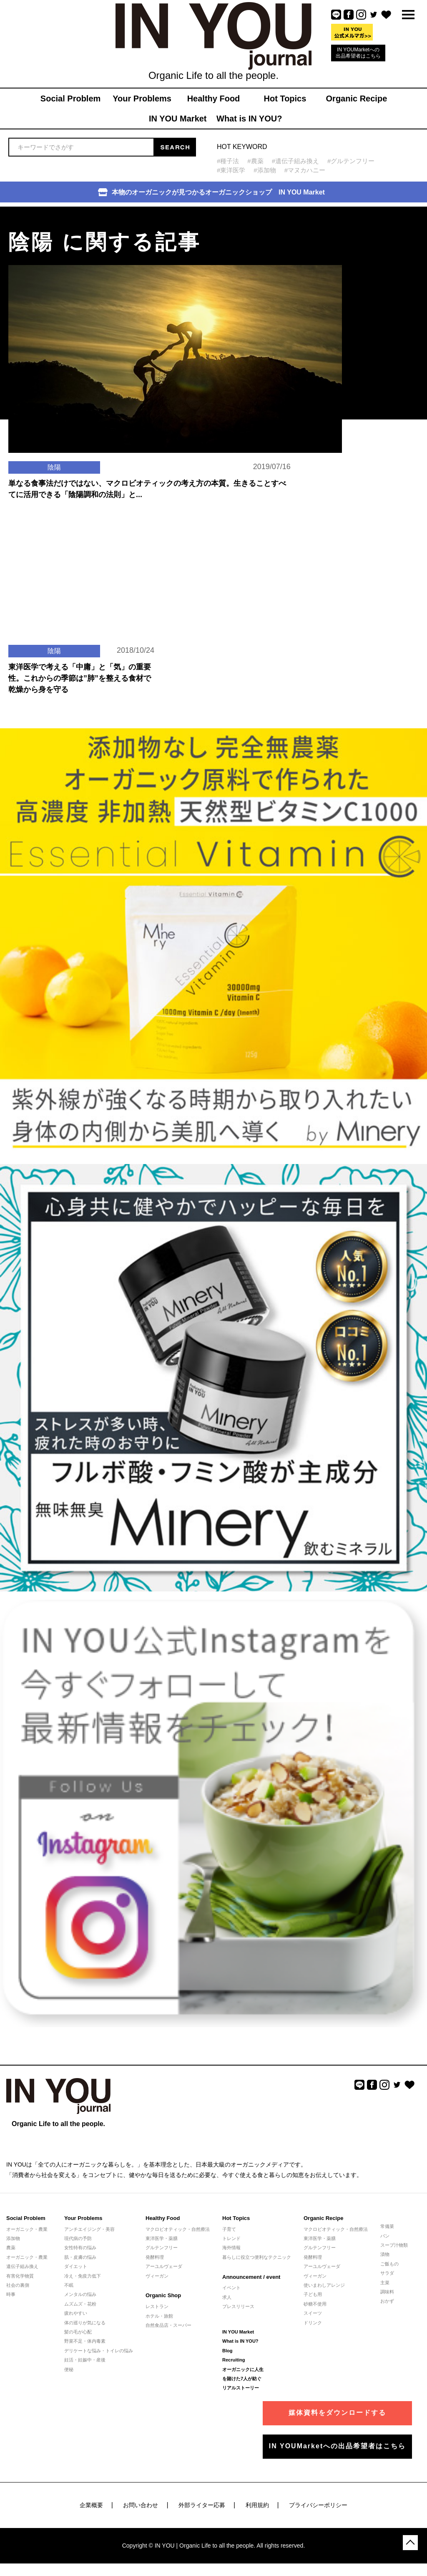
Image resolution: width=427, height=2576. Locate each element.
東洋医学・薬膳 (162, 2238)
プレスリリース (238, 2306)
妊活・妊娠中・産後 (84, 2359)
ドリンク (313, 2322)
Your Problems (83, 2218)
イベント (231, 2287)
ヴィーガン (157, 2275)
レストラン (157, 2306)
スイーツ (313, 2313)
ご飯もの (389, 2263)
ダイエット (75, 2266)
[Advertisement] (361, 259)
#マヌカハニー (304, 170)
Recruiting (233, 2359)
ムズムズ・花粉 (80, 2303)
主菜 (384, 2282)
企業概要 (91, 2505)
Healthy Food (163, 2218)
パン (384, 2235)
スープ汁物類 (394, 2245)
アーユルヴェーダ (164, 2266)
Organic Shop (163, 2295)
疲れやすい (75, 2313)
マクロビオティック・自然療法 (178, 2229)
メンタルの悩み (80, 2294)
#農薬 (255, 160)
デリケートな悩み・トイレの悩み (98, 2350)
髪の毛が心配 (78, 2331)
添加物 (13, 2238)
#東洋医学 (231, 170)
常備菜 (387, 2226)
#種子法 (228, 160)
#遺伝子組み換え (295, 160)
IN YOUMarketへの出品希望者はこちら (358, 53)
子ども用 (313, 2294)
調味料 (387, 2291)
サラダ (387, 2272)
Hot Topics (236, 2218)
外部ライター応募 (201, 2505)
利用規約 (257, 2505)
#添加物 (265, 170)
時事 (10, 2294)
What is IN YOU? (240, 2341)
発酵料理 (155, 2257)
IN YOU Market (238, 2331)
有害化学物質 (20, 2275)
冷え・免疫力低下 (82, 2275)
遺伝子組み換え (22, 2266)
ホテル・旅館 (159, 2315)
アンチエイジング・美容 (89, 2229)
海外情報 (231, 2247)
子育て (229, 2229)
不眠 (68, 2285)
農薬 (10, 2247)
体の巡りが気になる (84, 2322)
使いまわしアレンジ (324, 2285)
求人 (226, 2297)
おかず (387, 2300)
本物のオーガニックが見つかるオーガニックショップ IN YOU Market (211, 192)
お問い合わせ (140, 2505)
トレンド (231, 2238)
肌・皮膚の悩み (80, 2257)
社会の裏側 (17, 2285)
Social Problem (25, 2218)
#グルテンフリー (350, 160)
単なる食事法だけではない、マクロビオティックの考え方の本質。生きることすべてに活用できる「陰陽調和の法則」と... (147, 489)
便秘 (68, 2369)
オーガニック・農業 (27, 2229)
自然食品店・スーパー (168, 2325)
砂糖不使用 (315, 2303)
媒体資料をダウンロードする (337, 2412)
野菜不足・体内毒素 (84, 2341)
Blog (227, 2350)
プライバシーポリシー (318, 2505)
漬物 (384, 2254)
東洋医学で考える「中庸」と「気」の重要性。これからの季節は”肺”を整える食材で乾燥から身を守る (79, 678)
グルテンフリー (162, 2247)
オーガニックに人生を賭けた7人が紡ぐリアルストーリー (243, 2379)
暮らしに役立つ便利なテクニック (256, 2257)
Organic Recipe (323, 2218)
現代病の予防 (78, 2238)
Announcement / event (251, 2277)
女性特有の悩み (80, 2247)
